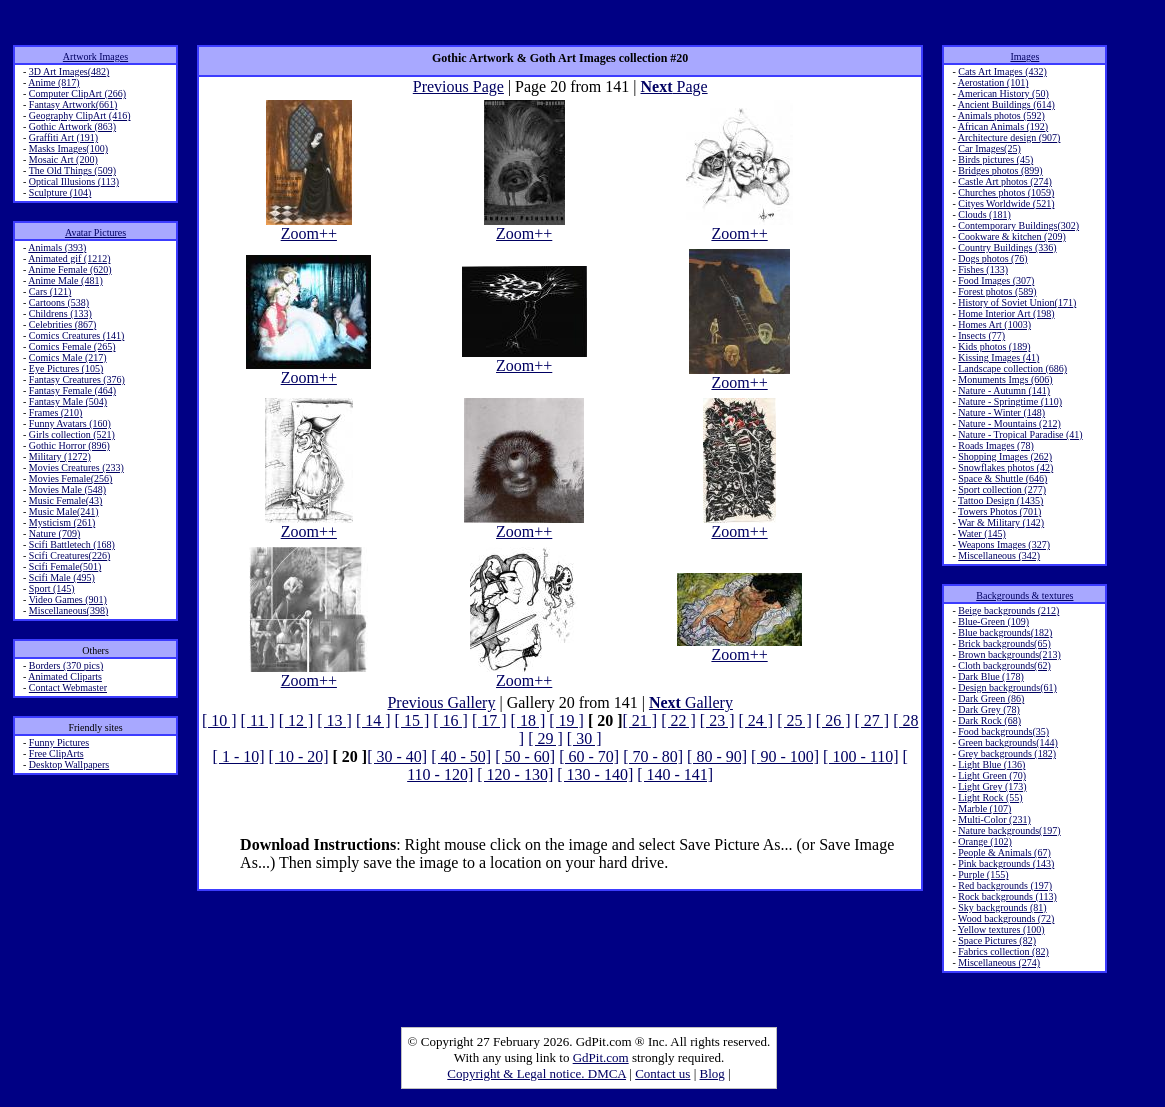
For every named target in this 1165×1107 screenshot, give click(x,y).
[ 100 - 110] (860, 756)
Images (1024, 56)
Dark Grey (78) (989, 709)
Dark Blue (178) (991, 676)
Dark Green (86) (991, 698)
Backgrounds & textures (1024, 595)
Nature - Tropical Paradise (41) (1020, 434)
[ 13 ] (334, 720)
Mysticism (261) (62, 522)
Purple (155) (983, 874)
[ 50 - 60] (525, 756)
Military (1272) (60, 456)
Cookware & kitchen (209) (1011, 236)
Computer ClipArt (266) (77, 93)
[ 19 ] (566, 720)
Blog (712, 1073)
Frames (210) (56, 412)
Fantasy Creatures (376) (77, 379)
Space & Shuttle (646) (1002, 478)
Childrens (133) (60, 313)
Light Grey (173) (992, 786)
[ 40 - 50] (461, 756)
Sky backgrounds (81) (1002, 907)
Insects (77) (981, 335)
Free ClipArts (56, 753)
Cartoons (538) (59, 302)
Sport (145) (52, 588)
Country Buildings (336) (1007, 247)
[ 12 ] (296, 720)
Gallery (691, 702)
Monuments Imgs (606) (1005, 379)
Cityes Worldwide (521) (1006, 203)
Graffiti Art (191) (63, 137)
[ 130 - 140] (595, 774)
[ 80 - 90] (717, 756)
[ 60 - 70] (589, 756)
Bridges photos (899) (1000, 170)
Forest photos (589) (997, 291)
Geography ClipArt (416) (80, 115)
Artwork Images (95, 56)
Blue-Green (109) (993, 621)
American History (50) (1003, 93)
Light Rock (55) (990, 797)
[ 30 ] (584, 738)
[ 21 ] (640, 720)
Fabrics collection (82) (1003, 951)
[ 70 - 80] (653, 756)
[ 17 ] (489, 720)
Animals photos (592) (1001, 115)
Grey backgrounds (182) (1007, 753)
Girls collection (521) (72, 434)
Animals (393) (57, 247)
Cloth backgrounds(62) (1004, 665)
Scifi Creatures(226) (69, 555)
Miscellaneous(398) (68, 610)
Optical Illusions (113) (74, 181)
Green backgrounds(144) (1008, 742)
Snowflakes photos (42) (1005, 467)
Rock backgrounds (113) (1007, 896)
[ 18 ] (528, 720)
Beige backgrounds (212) (1008, 610)
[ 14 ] (373, 720)
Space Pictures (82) (997, 940)
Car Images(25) (989, 148)
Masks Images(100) (68, 148)
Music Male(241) (64, 511)
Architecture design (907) (1009, 137)
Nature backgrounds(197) (1009, 830)
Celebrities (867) (62, 324)
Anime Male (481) (65, 280)
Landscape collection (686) (1012, 368)
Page (674, 86)
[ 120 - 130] (515, 774)
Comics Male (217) (68, 357)
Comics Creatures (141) (77, 335)
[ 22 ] (678, 720)
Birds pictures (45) (995, 159)
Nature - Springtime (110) (1010, 401)
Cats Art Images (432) (1002, 71)
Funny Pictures (59, 742)
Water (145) (982, 533)
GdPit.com (601, 1057)
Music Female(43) (66, 500)
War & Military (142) (1001, 522)
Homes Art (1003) (994, 324)
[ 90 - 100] (785, 756)
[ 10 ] (219, 720)
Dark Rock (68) (989, 720)
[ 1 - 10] (239, 756)
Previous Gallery (441, 702)
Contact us (662, 1073)
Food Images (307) (996, 280)
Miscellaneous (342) (999, 555)
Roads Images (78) (996, 445)
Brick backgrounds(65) (1004, 643)
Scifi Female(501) (65, 566)
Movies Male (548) (67, 489)
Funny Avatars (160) (70, 423)
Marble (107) (984, 808)
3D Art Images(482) (69, 71)
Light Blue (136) (991, 764)
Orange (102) (985, 841)
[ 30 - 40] (397, 756)
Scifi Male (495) (62, 577)
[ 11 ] (258, 720)
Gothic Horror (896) (69, 445)
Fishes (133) (983, 269)
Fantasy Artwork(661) (73, 104)
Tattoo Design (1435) (1000, 500)
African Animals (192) (1003, 126)
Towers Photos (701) (999, 511)
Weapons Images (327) (1004, 544)
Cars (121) (50, 291)
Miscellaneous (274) (999, 962)
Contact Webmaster (68, 687)
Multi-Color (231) (994, 819)
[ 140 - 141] (675, 774)
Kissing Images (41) (998, 357)
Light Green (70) (992, 775)
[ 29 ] (545, 738)
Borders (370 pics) (66, 665)
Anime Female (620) (69, 269)
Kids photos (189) (994, 346)
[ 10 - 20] (299, 756)
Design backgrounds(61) (1007, 687)
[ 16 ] (450, 720)
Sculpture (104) (60, 192)
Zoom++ (309, 226)
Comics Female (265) (72, 346)
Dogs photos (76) (992, 258)
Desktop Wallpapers (69, 764)
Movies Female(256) (71, 478)
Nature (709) (54, 533)
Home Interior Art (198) (1006, 313)
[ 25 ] (794, 720)
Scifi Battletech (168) (72, 544)
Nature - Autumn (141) (1004, 390)
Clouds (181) (984, 214)
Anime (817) (53, 82)
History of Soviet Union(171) (1017, 302)
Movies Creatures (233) (76, 467)
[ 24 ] (756, 720)
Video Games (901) (68, 599)
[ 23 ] (717, 720)
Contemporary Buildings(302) (1018, 225)
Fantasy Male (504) (68, 401)
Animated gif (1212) (69, 258)
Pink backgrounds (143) (1006, 863)
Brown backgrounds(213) (1009, 654)
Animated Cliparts (65, 676)
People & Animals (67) (1004, 852)
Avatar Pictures (95, 232)
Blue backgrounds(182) (1005, 632)
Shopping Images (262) (1005, 456)
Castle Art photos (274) (1005, 181)
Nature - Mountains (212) (1009, 423)
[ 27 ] (871, 720)
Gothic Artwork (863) (72, 126)
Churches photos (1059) (1006, 192)
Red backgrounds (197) (1005, 885)
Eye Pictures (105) (66, 368)
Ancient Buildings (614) (1006, 104)
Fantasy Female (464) (72, 390)
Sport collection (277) (1002, 489)
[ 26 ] (833, 720)
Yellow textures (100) (1001, 929)
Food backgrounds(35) (1003, 731)
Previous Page (458, 86)
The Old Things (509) (72, 170)
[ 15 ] (412, 720)
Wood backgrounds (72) (1006, 918)
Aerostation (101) (993, 82)
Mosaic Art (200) (63, 159)
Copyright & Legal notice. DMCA (536, 1073)
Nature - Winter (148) (1001, 412)
